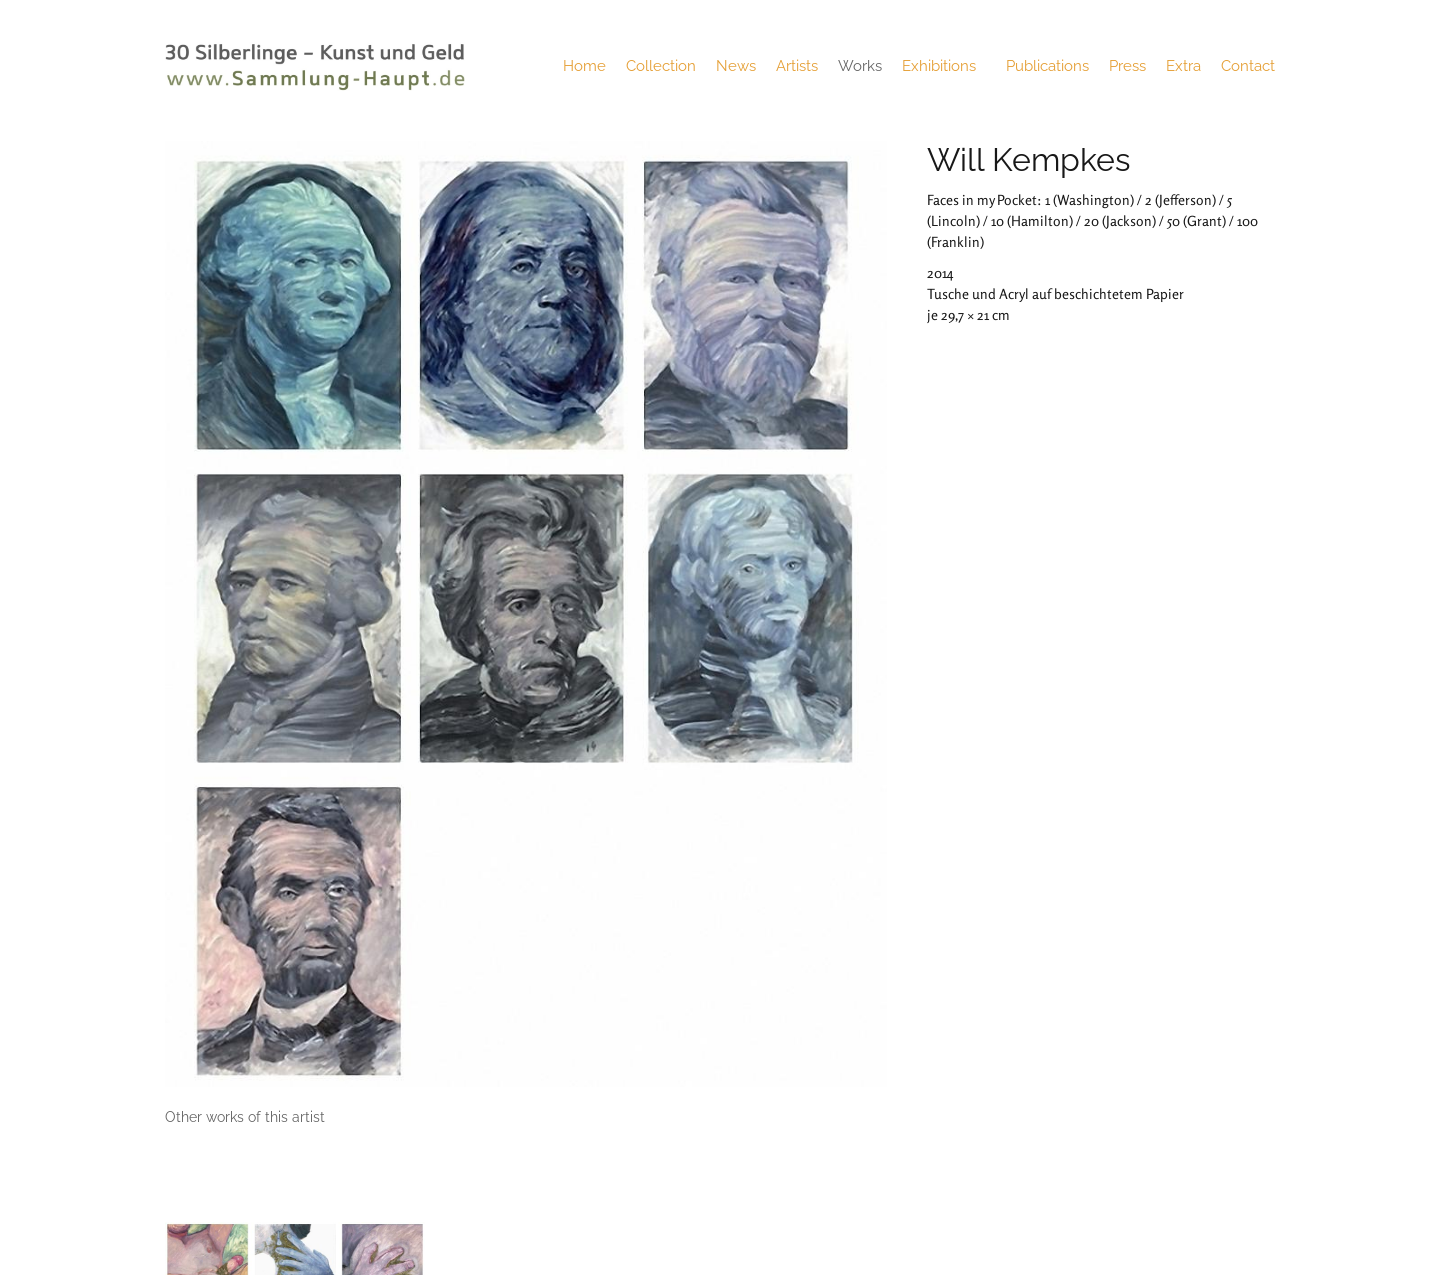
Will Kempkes (1028, 159)
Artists (797, 66)
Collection (661, 66)
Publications (1047, 66)
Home (584, 66)
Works (860, 66)
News (736, 66)
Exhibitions (944, 66)
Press (1127, 66)
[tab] (245, 1117)
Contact (1248, 66)
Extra (1183, 66)
